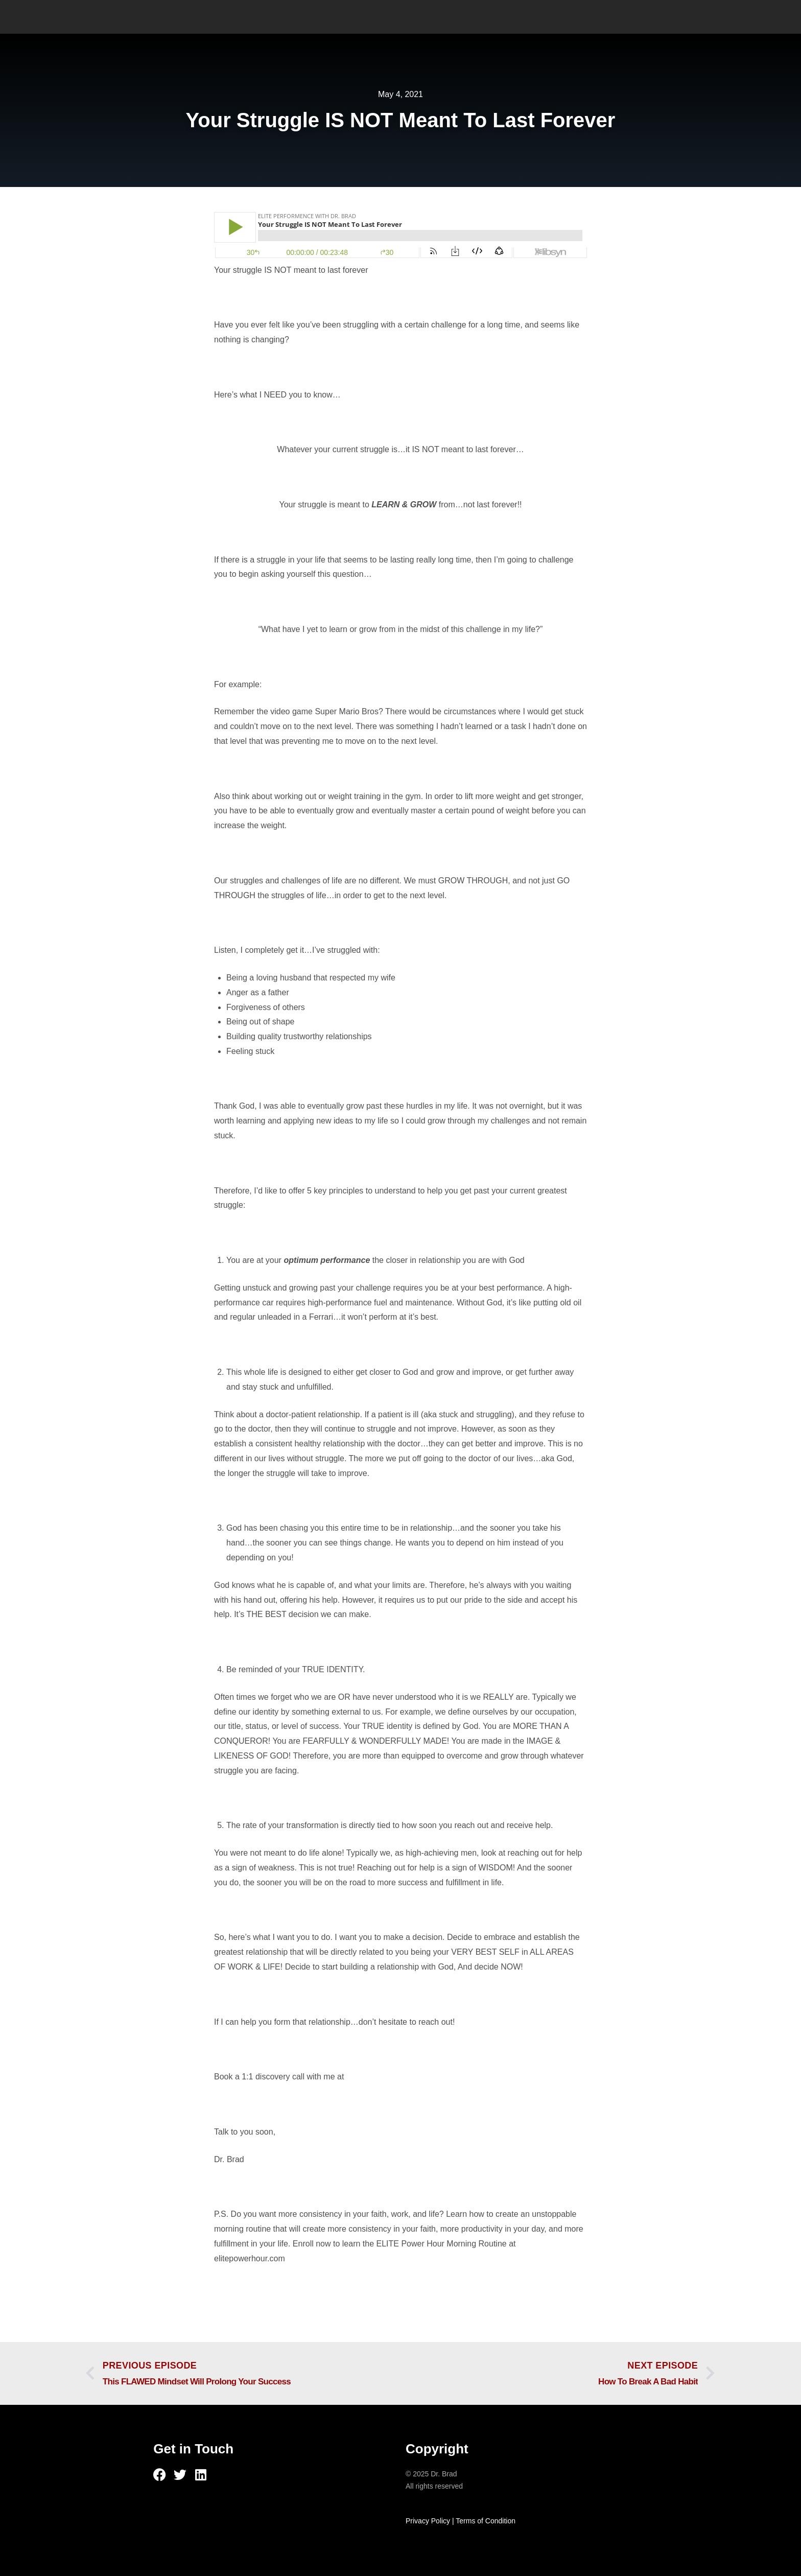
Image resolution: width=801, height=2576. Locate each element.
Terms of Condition (485, 2521)
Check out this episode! (256, 2285)
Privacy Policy (428, 2521)
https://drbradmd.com (384, 2076)
